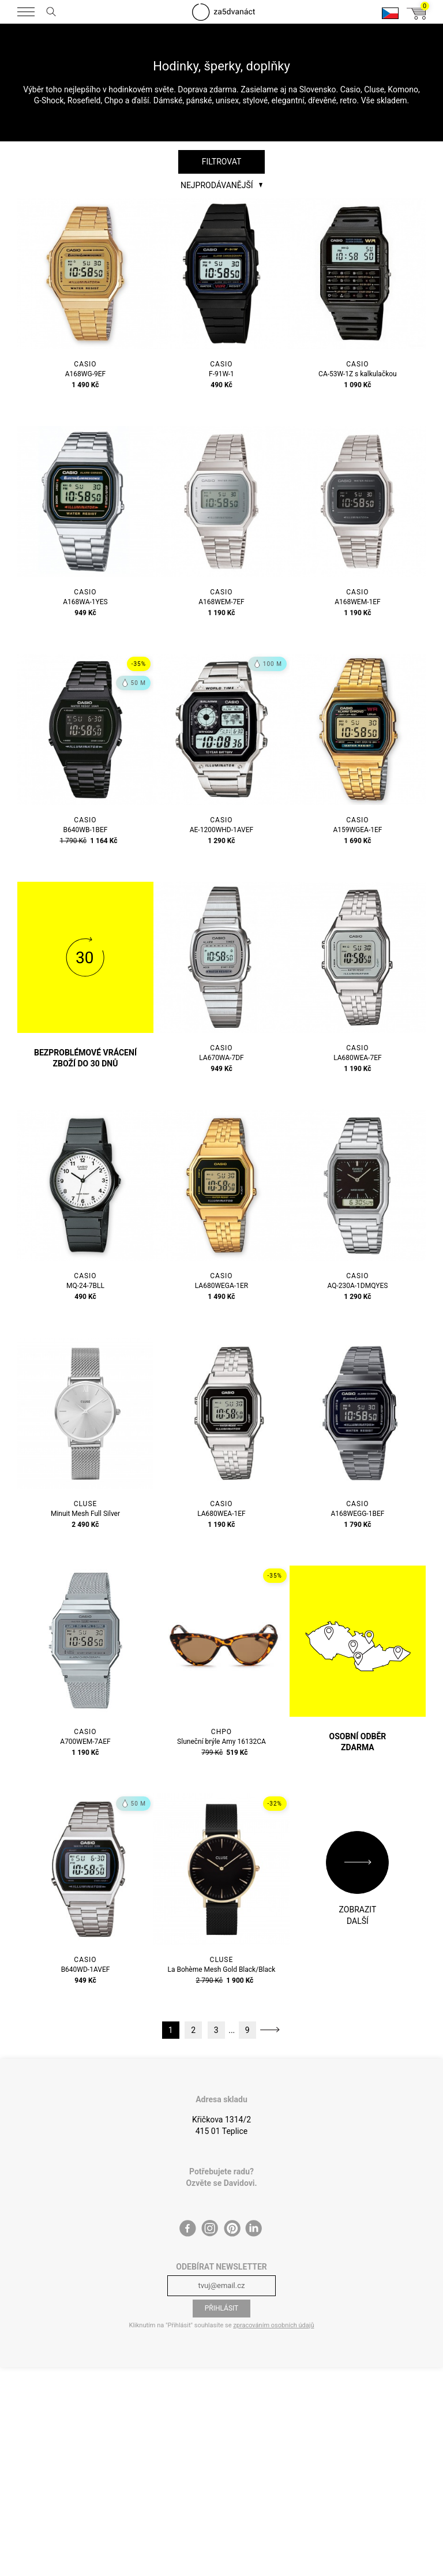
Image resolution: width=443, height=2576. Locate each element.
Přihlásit (222, 2308)
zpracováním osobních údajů (273, 2325)
